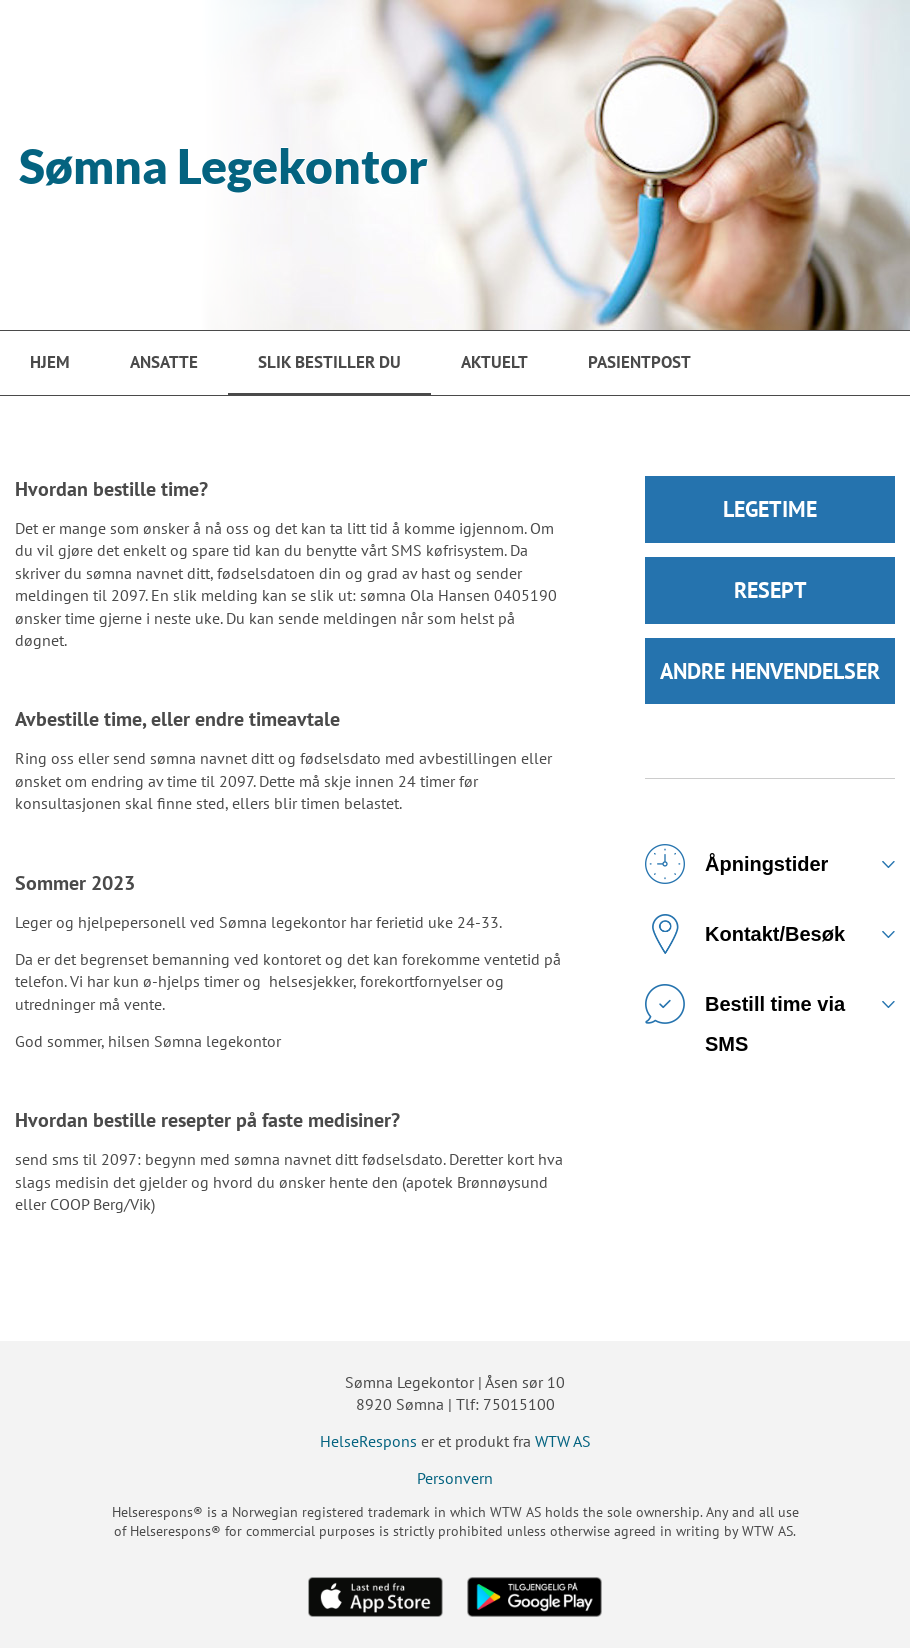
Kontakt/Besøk (745, 938)
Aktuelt (494, 362)
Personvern (455, 1478)
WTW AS (563, 1441)
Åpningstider (736, 868)
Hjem (50, 362)
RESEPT (770, 592)
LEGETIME (770, 510)
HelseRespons (368, 1441)
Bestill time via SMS (745, 1015)
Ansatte (164, 362)
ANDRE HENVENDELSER (770, 674)
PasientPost (639, 362)
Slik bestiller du (329, 362)
